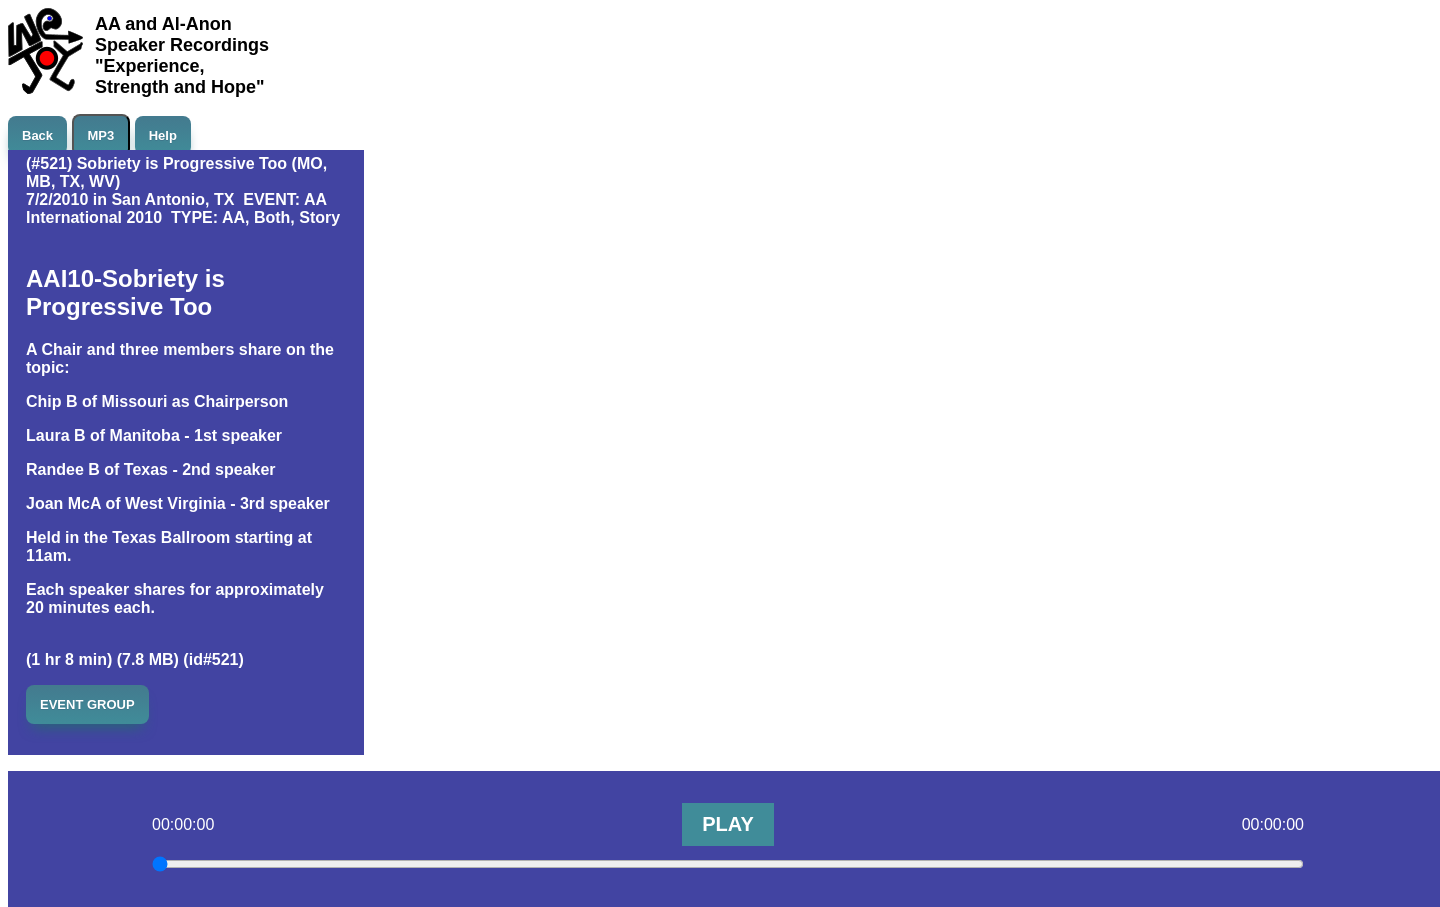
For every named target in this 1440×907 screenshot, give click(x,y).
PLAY (728, 824)
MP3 (101, 135)
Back (37, 135)
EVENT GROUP (87, 704)
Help (163, 135)
